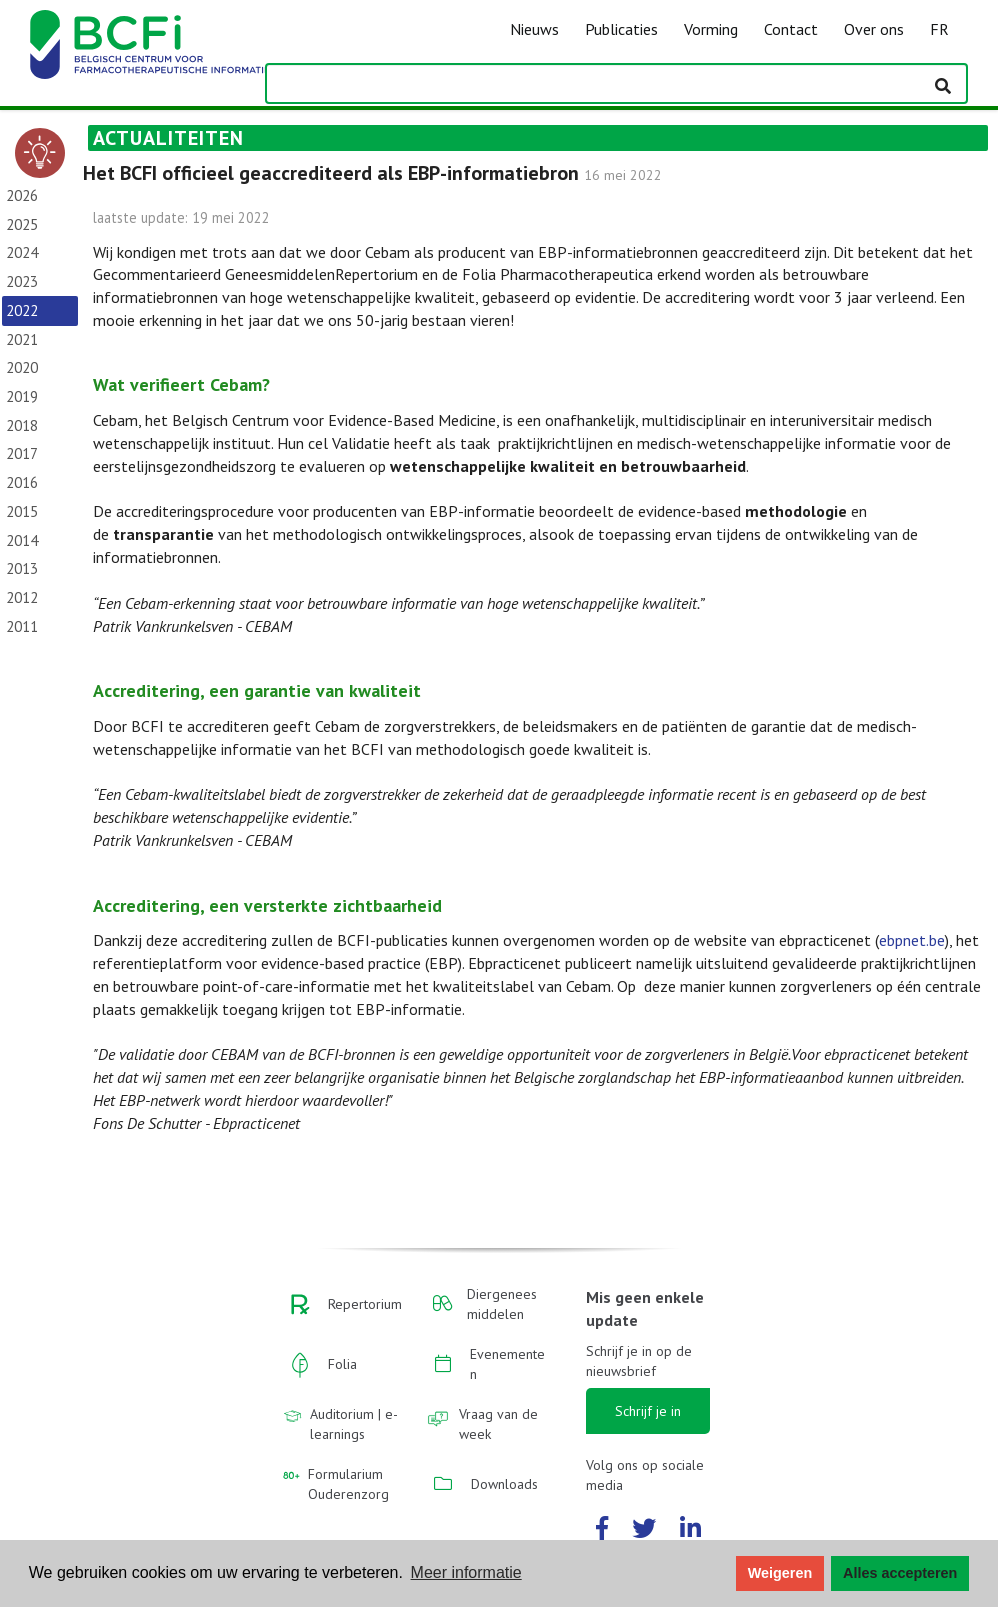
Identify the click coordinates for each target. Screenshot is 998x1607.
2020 (22, 367)
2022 (22, 310)
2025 (22, 224)
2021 (22, 339)
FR (939, 29)
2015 (22, 511)
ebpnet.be (912, 940)
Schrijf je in (648, 1411)
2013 (22, 568)
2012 (22, 597)
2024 (22, 252)
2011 (22, 626)
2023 (22, 281)
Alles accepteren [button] (900, 1573)
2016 (22, 482)
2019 (22, 396)
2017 (22, 453)
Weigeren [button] (780, 1573)
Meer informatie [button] (466, 1572)
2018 (22, 425)
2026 (22, 195)
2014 (22, 540)
